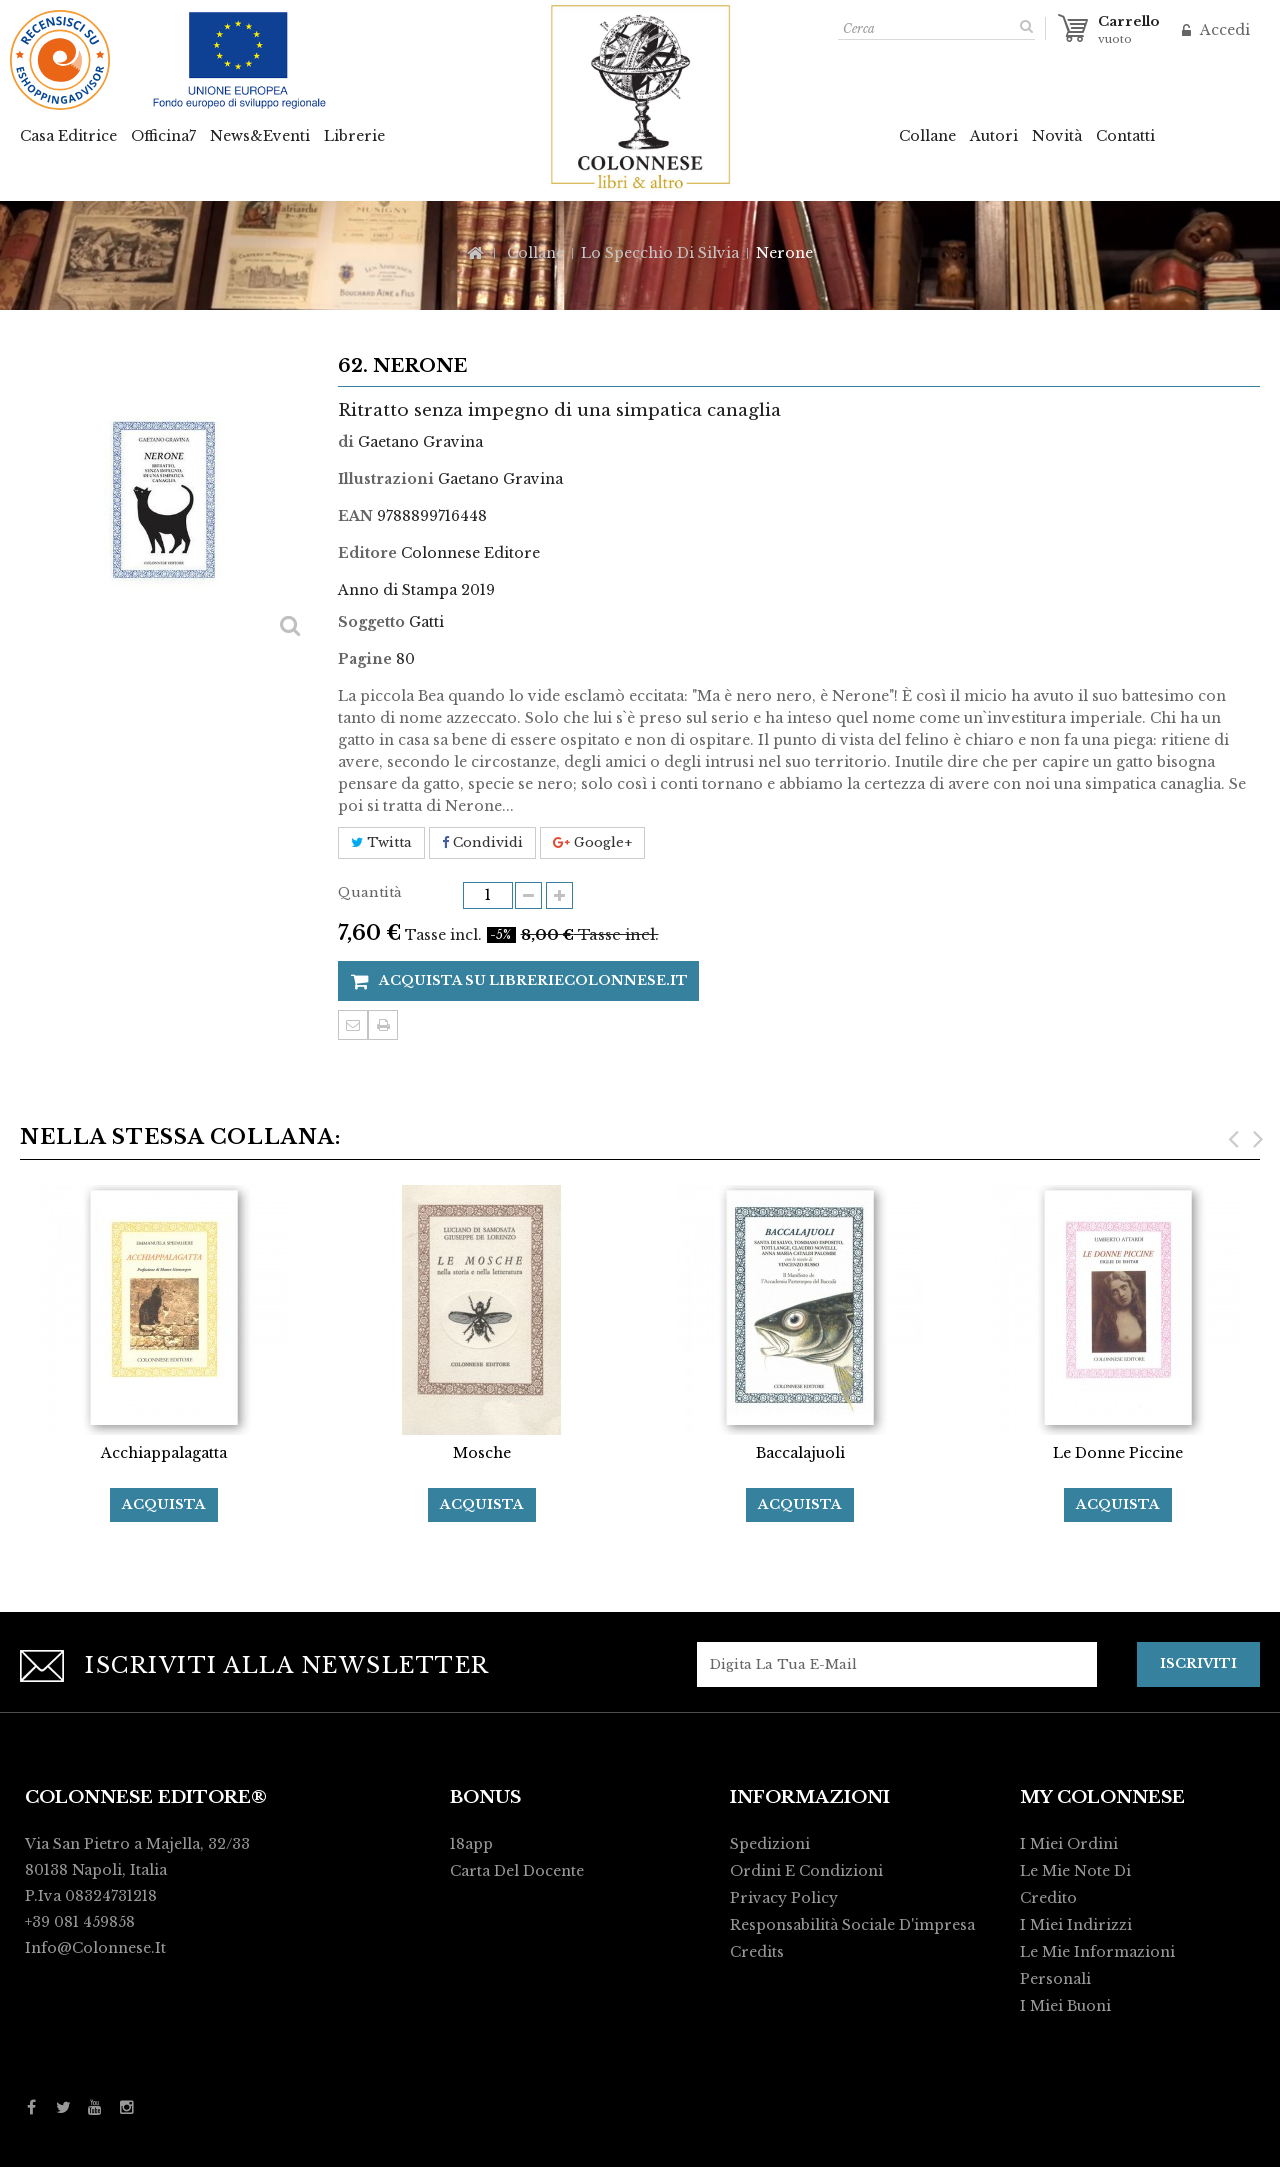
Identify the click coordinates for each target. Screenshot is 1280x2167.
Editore (367, 553)
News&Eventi (260, 136)
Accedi (1223, 30)
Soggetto (371, 622)
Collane (927, 136)
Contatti (1125, 136)
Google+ (592, 842)
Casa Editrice (68, 136)
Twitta (381, 842)
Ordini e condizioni (806, 1871)
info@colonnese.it (95, 1948)
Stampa (383, 1025)
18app (471, 1844)
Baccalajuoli (800, 1453)
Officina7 (163, 136)
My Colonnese (1102, 1797)
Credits (757, 1952)
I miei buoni (1065, 2006)
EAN (355, 516)
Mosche (482, 1453)
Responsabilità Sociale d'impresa (852, 1925)
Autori (994, 136)
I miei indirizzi (1076, 1925)
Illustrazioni (386, 479)
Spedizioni (770, 1844)
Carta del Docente (517, 1871)
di (346, 442)
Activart (916, 2143)
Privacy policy (784, 1898)
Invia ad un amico (353, 1025)
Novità (1057, 136)
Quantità (370, 892)
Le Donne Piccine (1118, 1453)
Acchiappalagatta (164, 1453)
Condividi (482, 842)
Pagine (365, 659)
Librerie (354, 136)
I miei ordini (1069, 1844)
